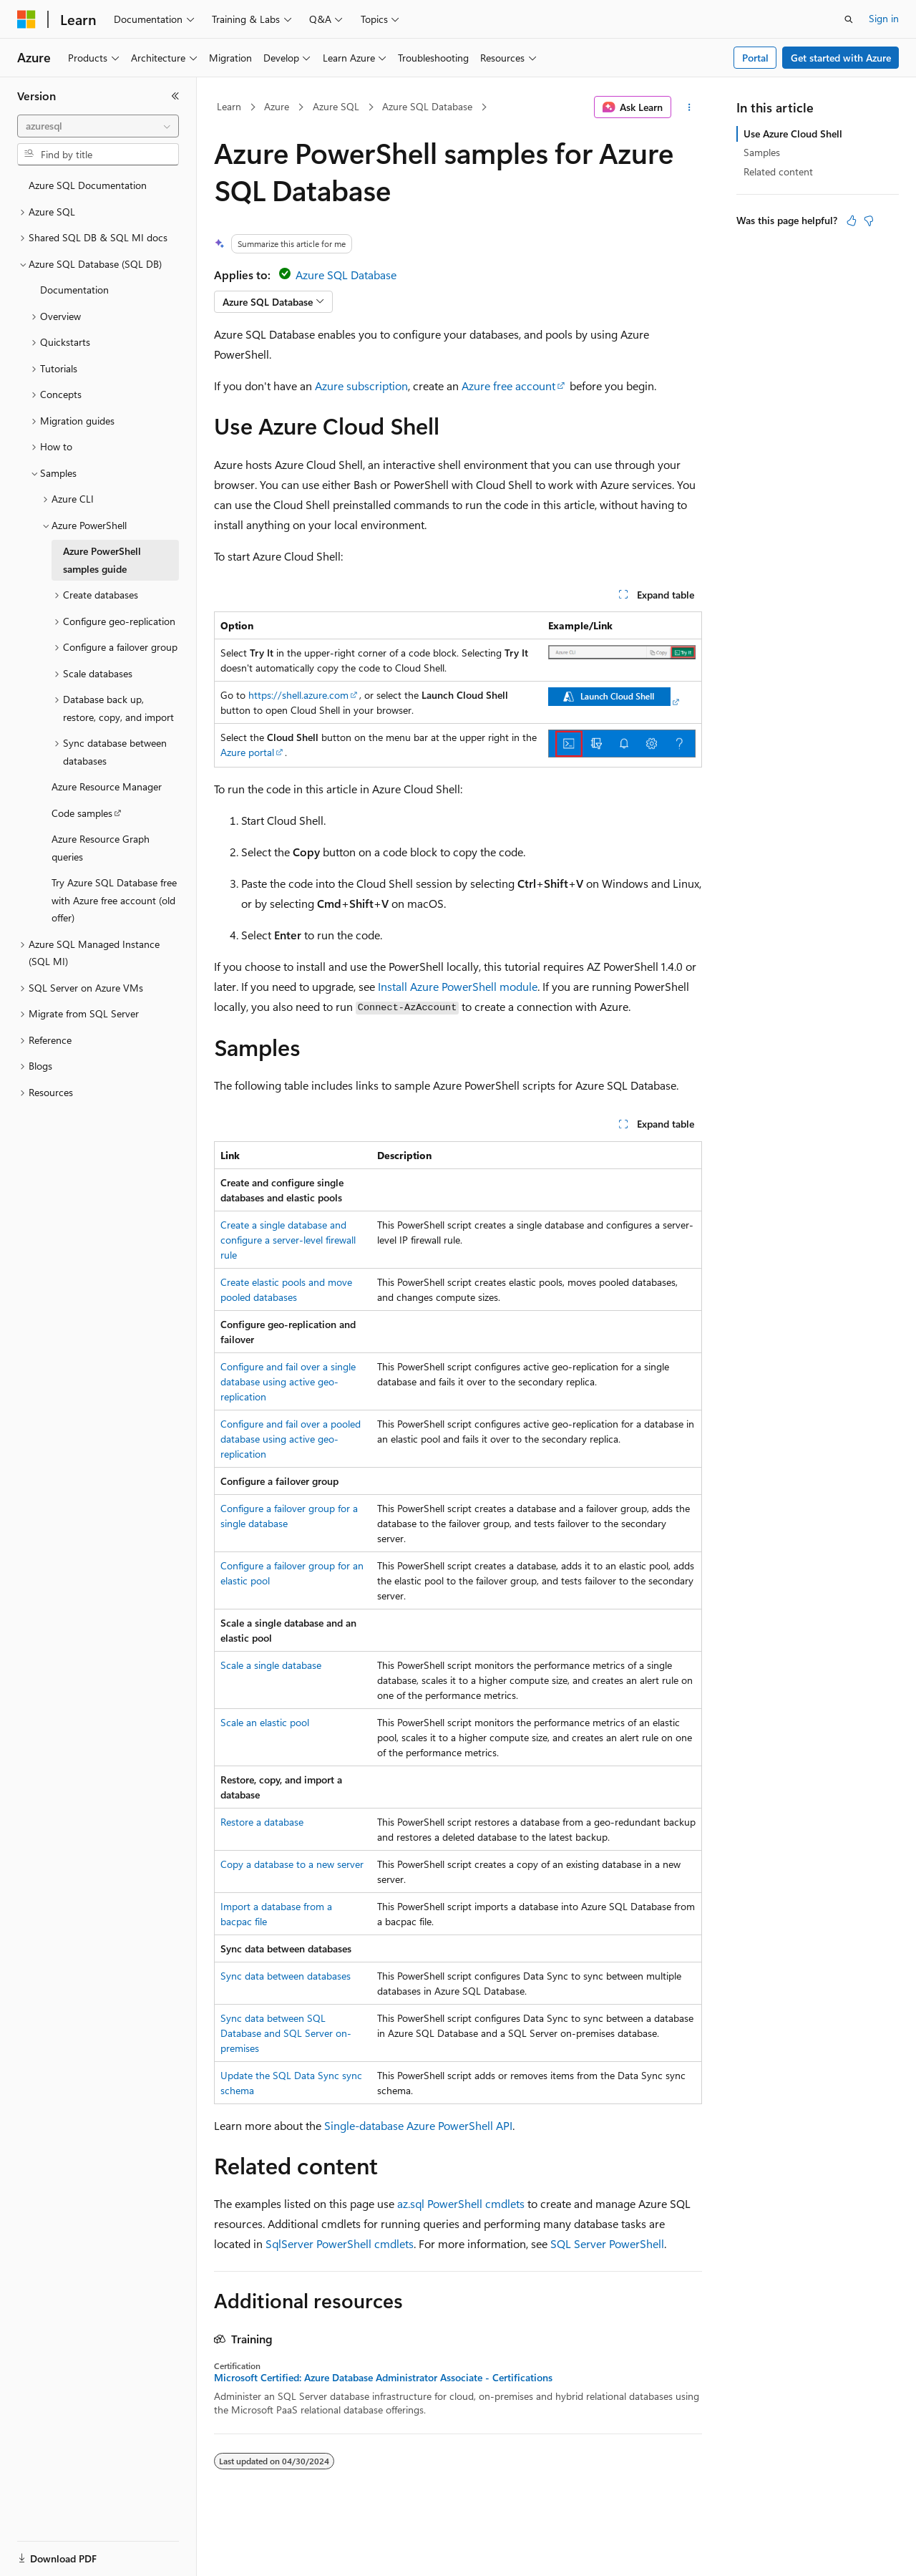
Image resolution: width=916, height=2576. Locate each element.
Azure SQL (336, 106)
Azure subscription (361, 385)
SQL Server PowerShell (607, 2243)
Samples (762, 152)
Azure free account (508, 385)
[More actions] (689, 107)
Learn (229, 106)
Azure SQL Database (427, 106)
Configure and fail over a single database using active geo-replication (288, 1381)
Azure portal (247, 752)
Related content (778, 171)
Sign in (884, 18)
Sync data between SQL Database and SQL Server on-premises (285, 2033)
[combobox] (98, 126)
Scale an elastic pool (264, 1722)
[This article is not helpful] (868, 220)
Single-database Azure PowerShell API (418, 2125)
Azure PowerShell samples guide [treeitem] (102, 560)
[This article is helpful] (851, 220)
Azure (276, 106)
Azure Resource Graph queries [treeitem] (101, 847)
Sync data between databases (285, 1975)
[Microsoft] (26, 19)
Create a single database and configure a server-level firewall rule (288, 1240)
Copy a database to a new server (292, 1864)
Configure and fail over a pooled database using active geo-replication (290, 1439)
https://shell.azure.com (298, 695)
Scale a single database (270, 1665)
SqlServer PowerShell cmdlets (339, 2243)
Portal (755, 57)
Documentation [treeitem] (74, 289)
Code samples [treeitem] (82, 813)
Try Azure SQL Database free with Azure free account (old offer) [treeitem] (114, 900)
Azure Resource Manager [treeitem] (107, 786)
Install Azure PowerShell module (457, 986)
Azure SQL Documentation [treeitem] (88, 185)
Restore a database (261, 1822)
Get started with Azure (841, 57)
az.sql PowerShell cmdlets (461, 2203)
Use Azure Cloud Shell (793, 133)
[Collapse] (175, 96)
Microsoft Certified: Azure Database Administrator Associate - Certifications (383, 2377)
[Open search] (848, 19)
